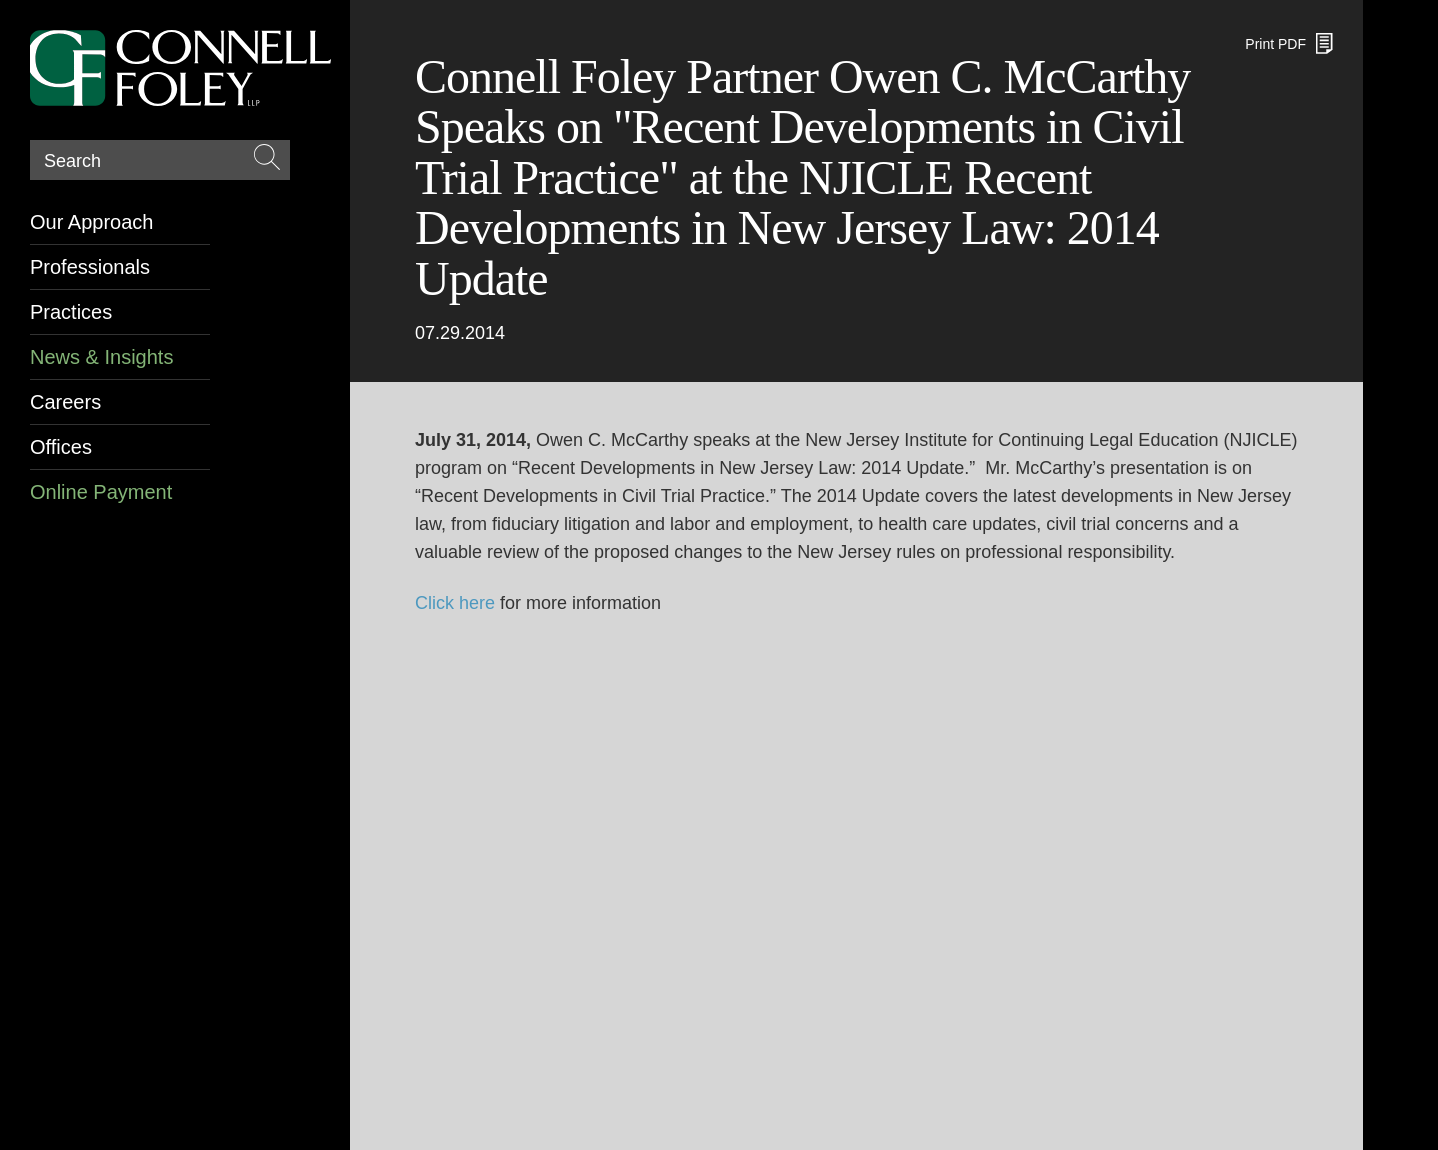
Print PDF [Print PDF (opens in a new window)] (1275, 44)
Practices (71, 312)
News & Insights (101, 357)
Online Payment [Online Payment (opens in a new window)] (101, 492)
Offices (61, 447)
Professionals (90, 267)
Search (72, 161)
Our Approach (91, 222)
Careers (65, 402)
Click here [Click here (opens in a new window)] (455, 603)
